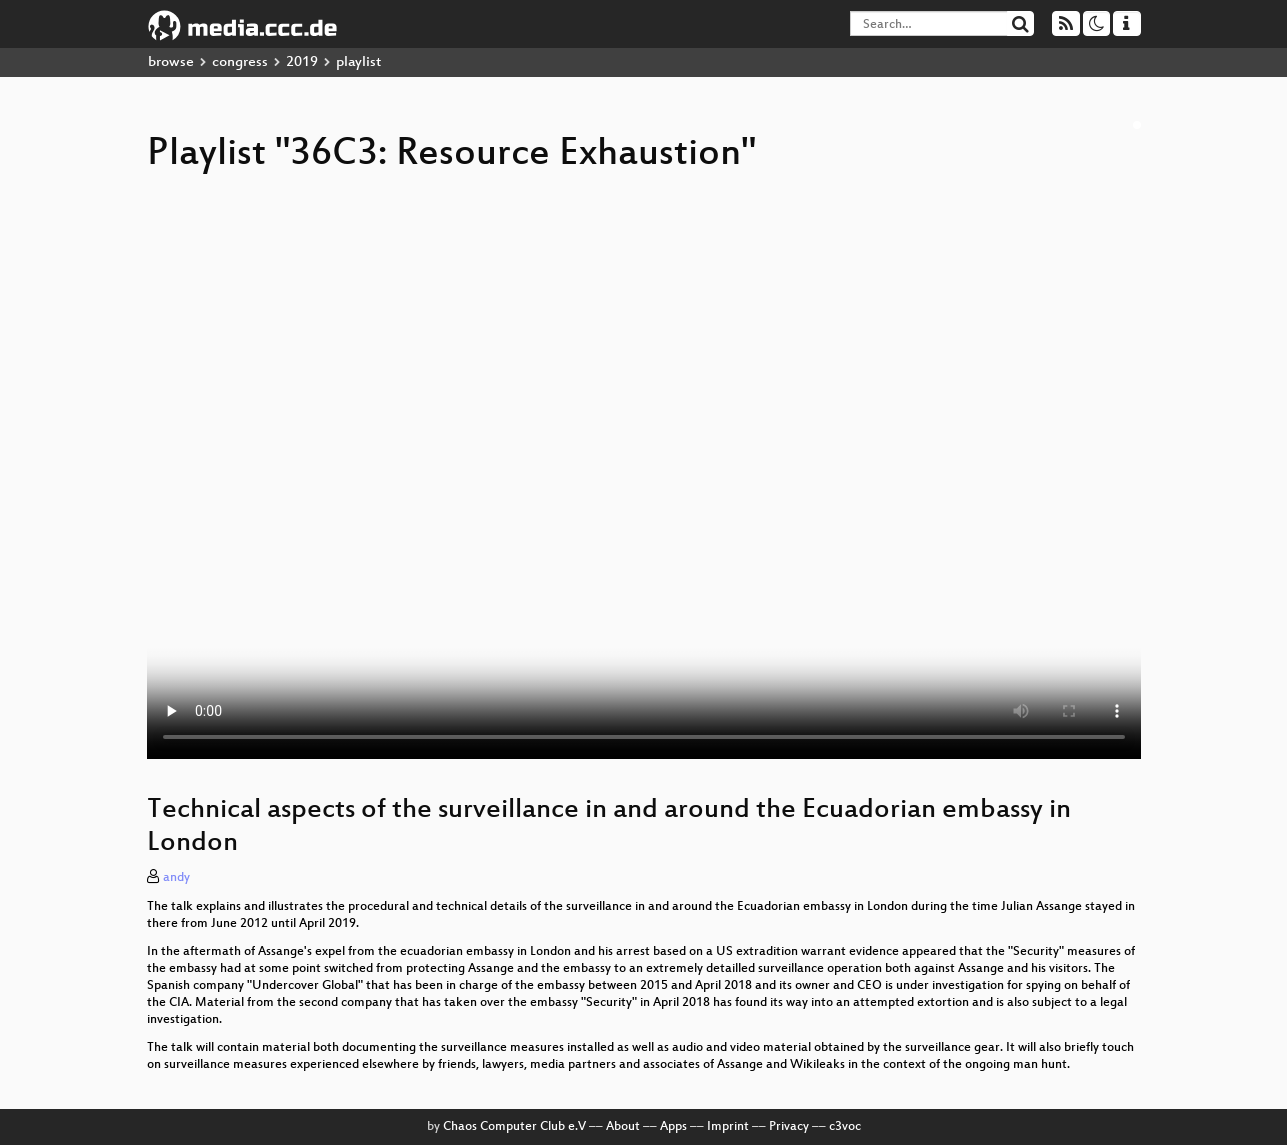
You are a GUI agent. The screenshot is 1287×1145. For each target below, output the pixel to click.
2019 (302, 62)
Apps (673, 1127)
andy (176, 878)
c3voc (845, 1127)
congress (240, 62)
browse (171, 62)
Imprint (728, 1127)
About (623, 1127)
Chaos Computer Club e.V (514, 1127)
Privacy (789, 1127)
